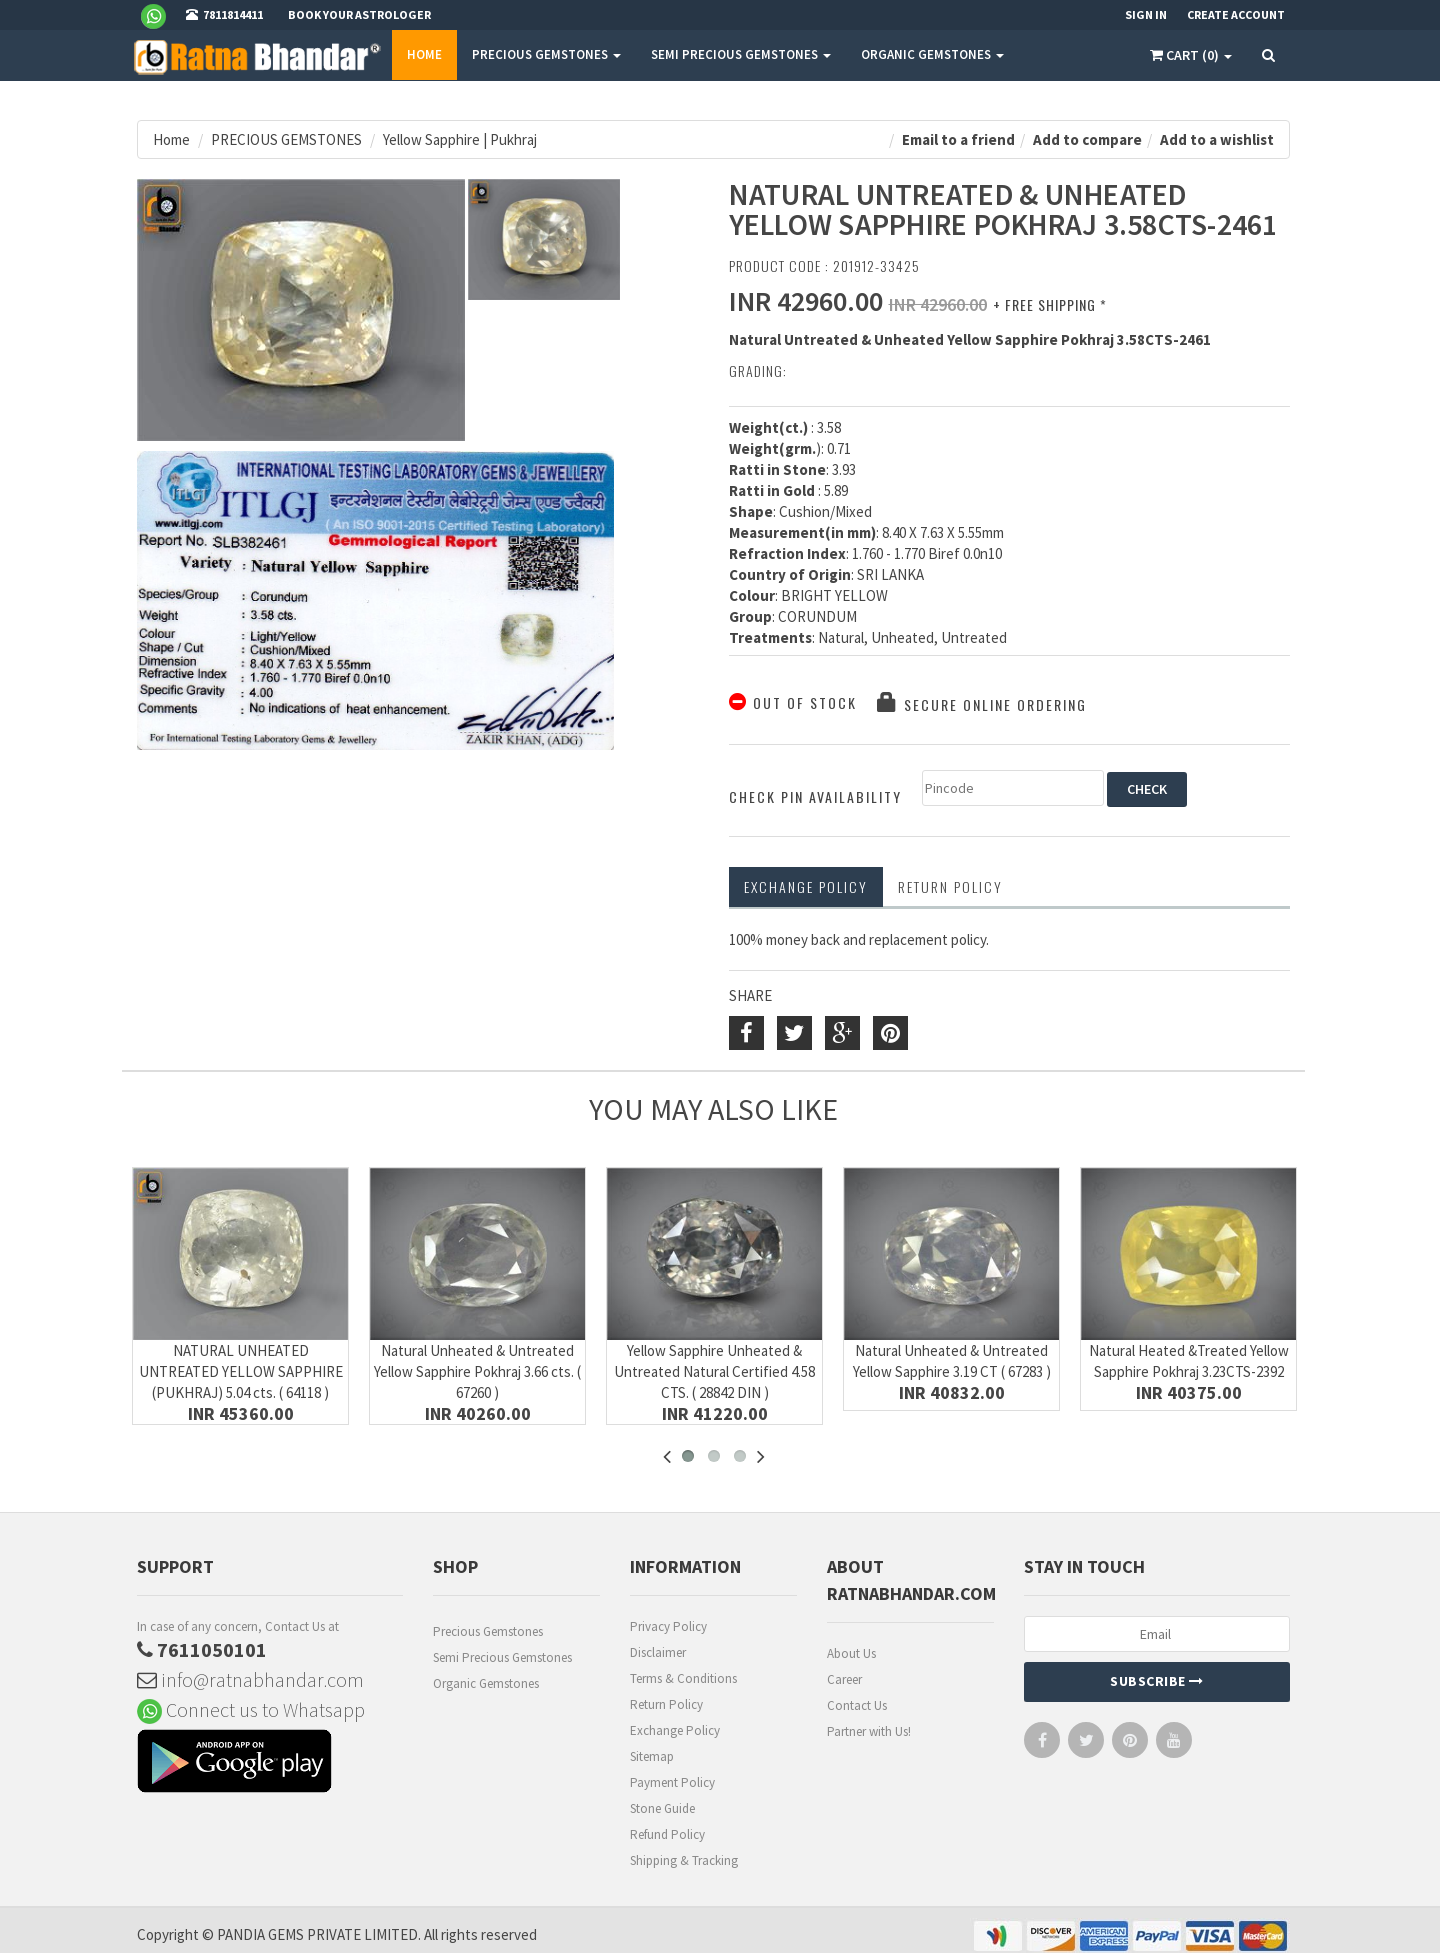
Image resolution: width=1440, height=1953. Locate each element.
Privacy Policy (668, 1626)
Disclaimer (658, 1652)
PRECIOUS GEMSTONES (546, 54)
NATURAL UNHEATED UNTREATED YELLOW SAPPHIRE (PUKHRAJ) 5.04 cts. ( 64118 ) (241, 1371)
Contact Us (857, 1705)
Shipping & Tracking (684, 1860)
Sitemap (652, 1756)
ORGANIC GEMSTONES (932, 54)
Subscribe (1157, 1681)
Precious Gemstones (488, 1631)
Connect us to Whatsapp (251, 1709)
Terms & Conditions (683, 1678)
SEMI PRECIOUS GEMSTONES (741, 54)
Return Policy (666, 1704)
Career (844, 1679)
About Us (851, 1653)
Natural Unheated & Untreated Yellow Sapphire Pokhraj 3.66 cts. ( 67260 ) (477, 1371)
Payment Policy (672, 1782)
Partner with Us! (869, 1731)
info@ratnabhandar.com (250, 1679)
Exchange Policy (806, 886)
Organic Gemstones (486, 1683)
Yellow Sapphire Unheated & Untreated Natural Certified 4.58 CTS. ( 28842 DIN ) (714, 1371)
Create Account (1236, 14)
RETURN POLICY (950, 886)
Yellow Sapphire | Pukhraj (460, 139)
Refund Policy (667, 1834)
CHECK (1147, 789)
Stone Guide (662, 1808)
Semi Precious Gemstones (502, 1657)
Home (424, 54)
